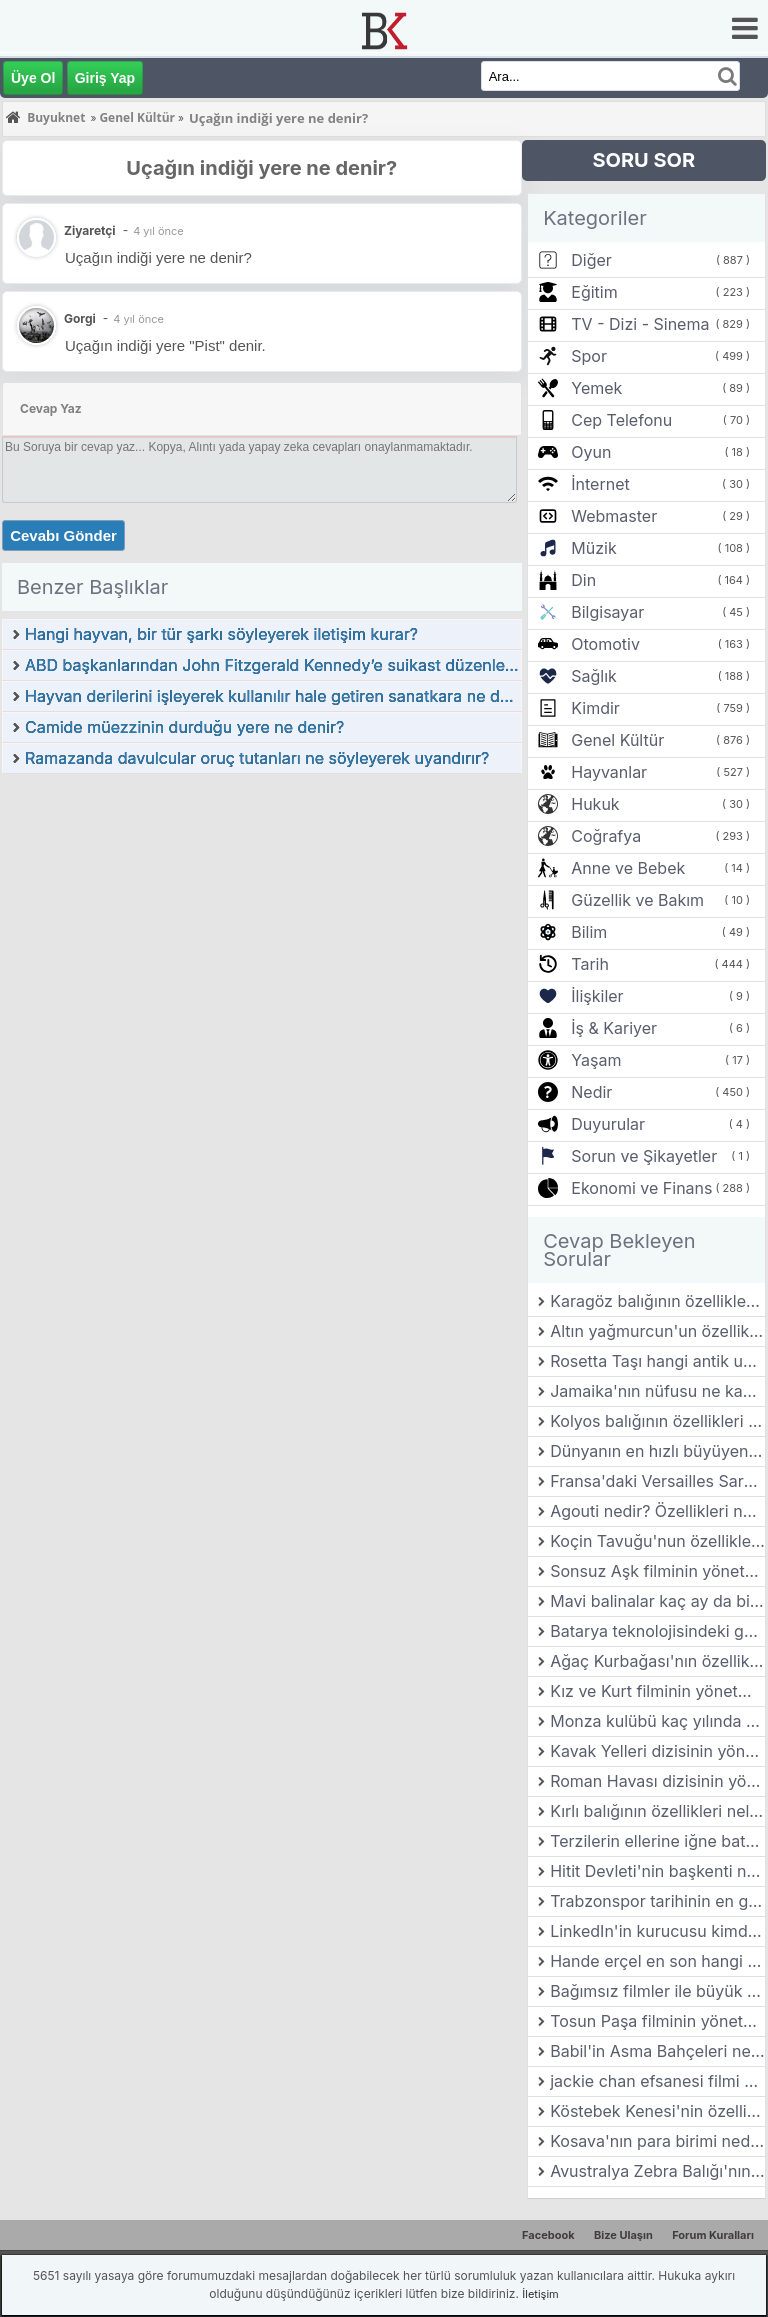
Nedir (591, 1092)
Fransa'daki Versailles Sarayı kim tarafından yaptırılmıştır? (657, 1481)
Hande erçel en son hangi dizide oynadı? (657, 1961)
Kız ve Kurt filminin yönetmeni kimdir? (657, 1691)
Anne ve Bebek (628, 868)
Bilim (589, 932)
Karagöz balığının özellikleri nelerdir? (657, 1301)
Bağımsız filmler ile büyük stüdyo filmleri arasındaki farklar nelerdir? (657, 1991)
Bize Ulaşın (623, 2235)
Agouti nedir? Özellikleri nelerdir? (657, 1511)
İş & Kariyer (614, 1028)
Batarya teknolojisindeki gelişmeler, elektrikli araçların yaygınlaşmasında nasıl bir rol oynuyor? (657, 1631)
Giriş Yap (105, 78)
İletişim (540, 2294)
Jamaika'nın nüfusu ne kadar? (657, 1391)
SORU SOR (643, 160)
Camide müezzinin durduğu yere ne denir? (184, 727)
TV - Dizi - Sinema (640, 324)
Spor (589, 356)
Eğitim (594, 292)
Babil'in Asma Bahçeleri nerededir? (657, 2051)
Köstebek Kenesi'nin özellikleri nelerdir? (657, 2111)
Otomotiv (605, 644)
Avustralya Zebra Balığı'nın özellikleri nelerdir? (657, 2171)
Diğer (591, 260)
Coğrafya (606, 836)
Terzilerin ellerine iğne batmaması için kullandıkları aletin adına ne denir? (657, 1841)
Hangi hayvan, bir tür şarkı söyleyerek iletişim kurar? (221, 634)
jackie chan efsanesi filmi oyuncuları (657, 2081)
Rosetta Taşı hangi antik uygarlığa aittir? (657, 1361)
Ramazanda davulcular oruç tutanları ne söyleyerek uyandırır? (257, 758)
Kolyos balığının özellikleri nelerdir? (657, 1421)
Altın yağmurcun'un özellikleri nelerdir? (657, 1331)
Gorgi (80, 318)
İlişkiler (597, 996)
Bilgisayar (607, 612)
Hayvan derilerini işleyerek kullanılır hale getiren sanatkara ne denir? (273, 696)
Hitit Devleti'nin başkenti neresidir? (657, 1871)
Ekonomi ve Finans (641, 1188)
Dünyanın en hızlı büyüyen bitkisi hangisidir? (657, 1451)
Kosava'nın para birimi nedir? (657, 2141)
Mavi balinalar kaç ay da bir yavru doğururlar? (657, 1601)
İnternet (600, 484)
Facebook (548, 2235)
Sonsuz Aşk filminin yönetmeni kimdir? (657, 1571)
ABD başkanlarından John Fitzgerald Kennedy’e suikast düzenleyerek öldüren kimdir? (273, 665)
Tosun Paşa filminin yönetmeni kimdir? (657, 2021)
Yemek (596, 388)
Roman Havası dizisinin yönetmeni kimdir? (657, 1781)
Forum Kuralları (713, 2235)
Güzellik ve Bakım (637, 900)
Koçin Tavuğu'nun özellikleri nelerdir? (657, 1541)
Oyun (591, 452)
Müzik (593, 548)
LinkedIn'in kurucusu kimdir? (657, 1931)
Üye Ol (33, 78)
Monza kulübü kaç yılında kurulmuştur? (657, 1721)
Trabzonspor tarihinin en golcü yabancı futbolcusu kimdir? (657, 1901)
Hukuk (595, 804)
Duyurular (608, 1124)
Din (583, 580)
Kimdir (595, 708)
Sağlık (594, 676)
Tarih (590, 964)
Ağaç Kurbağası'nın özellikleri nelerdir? (657, 1661)
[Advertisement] (262, 925)
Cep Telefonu (621, 420)
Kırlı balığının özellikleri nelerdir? (657, 1811)
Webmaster (614, 516)
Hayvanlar (609, 772)
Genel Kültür (617, 740)
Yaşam (596, 1060)
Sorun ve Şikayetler (644, 1156)
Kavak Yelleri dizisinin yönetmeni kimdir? (657, 1751)
